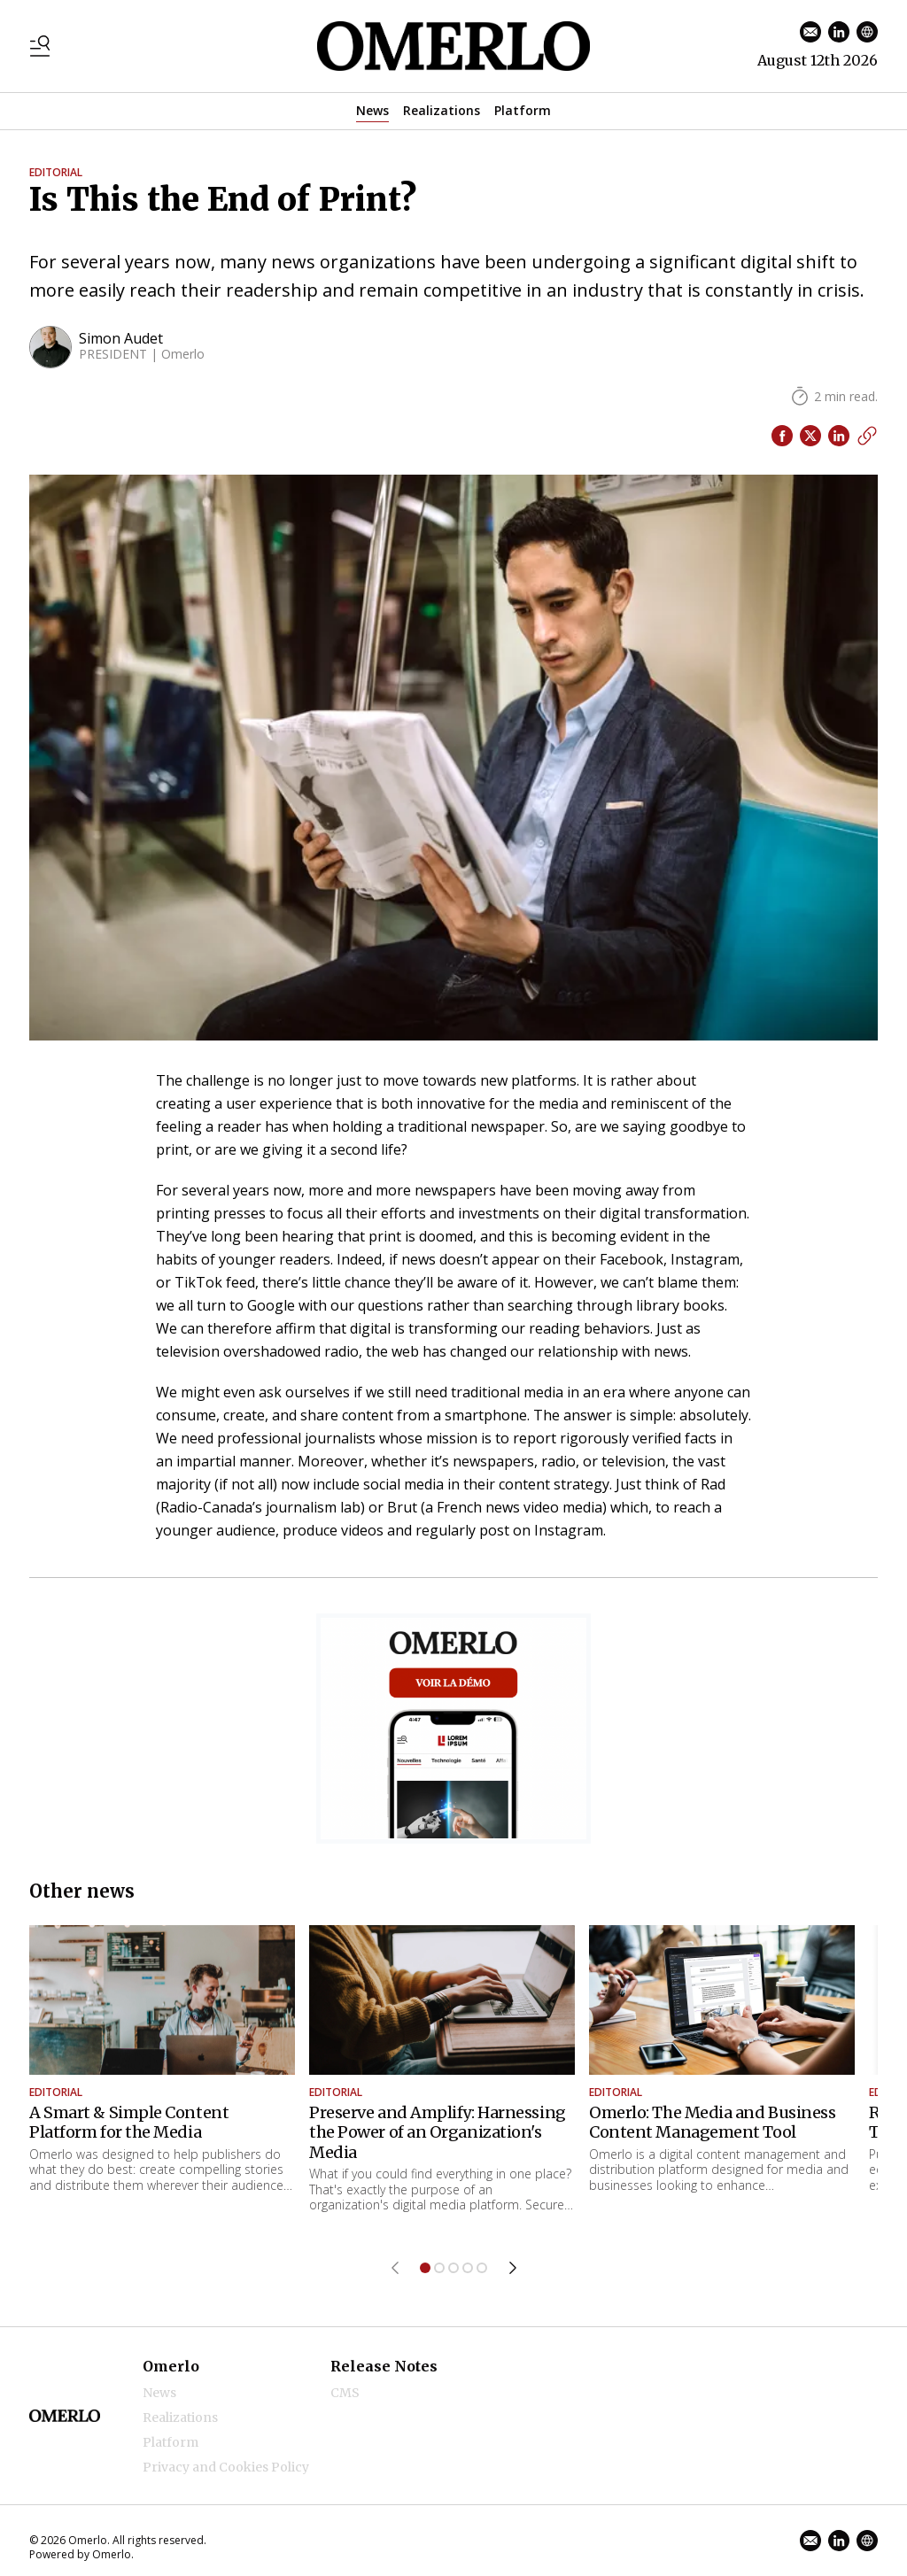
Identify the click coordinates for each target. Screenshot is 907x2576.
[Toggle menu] (39, 46)
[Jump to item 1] (425, 2267)
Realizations (441, 110)
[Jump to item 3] (453, 2267)
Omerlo (171, 2366)
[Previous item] (395, 2268)
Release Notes (384, 2366)
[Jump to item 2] (439, 2267)
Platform (522, 110)
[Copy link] (867, 435)
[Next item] (513, 2268)
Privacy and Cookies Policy (226, 2467)
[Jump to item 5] (481, 2267)
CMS (345, 2393)
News (372, 110)
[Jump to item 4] (467, 2267)
